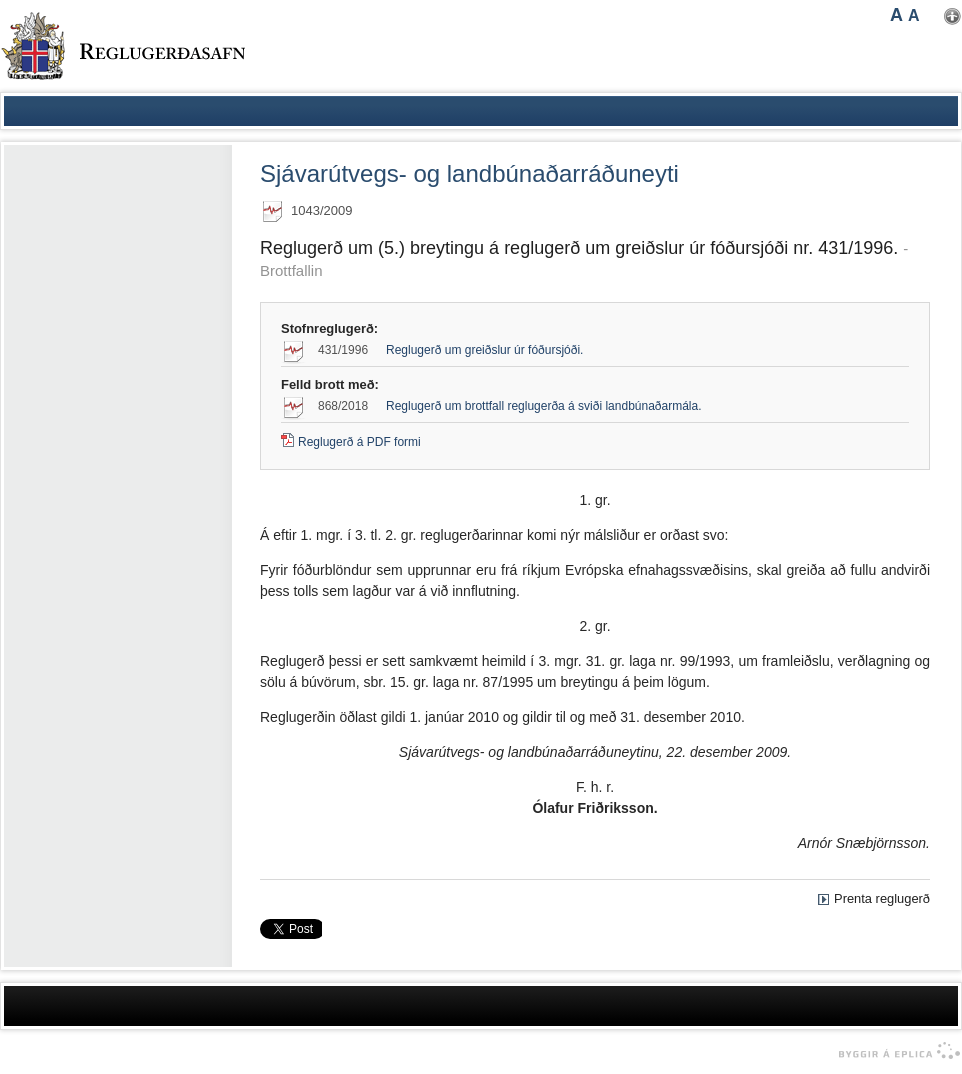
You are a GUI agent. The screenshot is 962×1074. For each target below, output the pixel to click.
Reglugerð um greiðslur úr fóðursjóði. (484, 350)
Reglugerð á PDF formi (359, 442)
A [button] (896, 15)
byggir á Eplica (894, 1051)
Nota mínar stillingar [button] (952, 16)
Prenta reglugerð (882, 898)
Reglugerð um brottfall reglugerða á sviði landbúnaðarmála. (544, 406)
